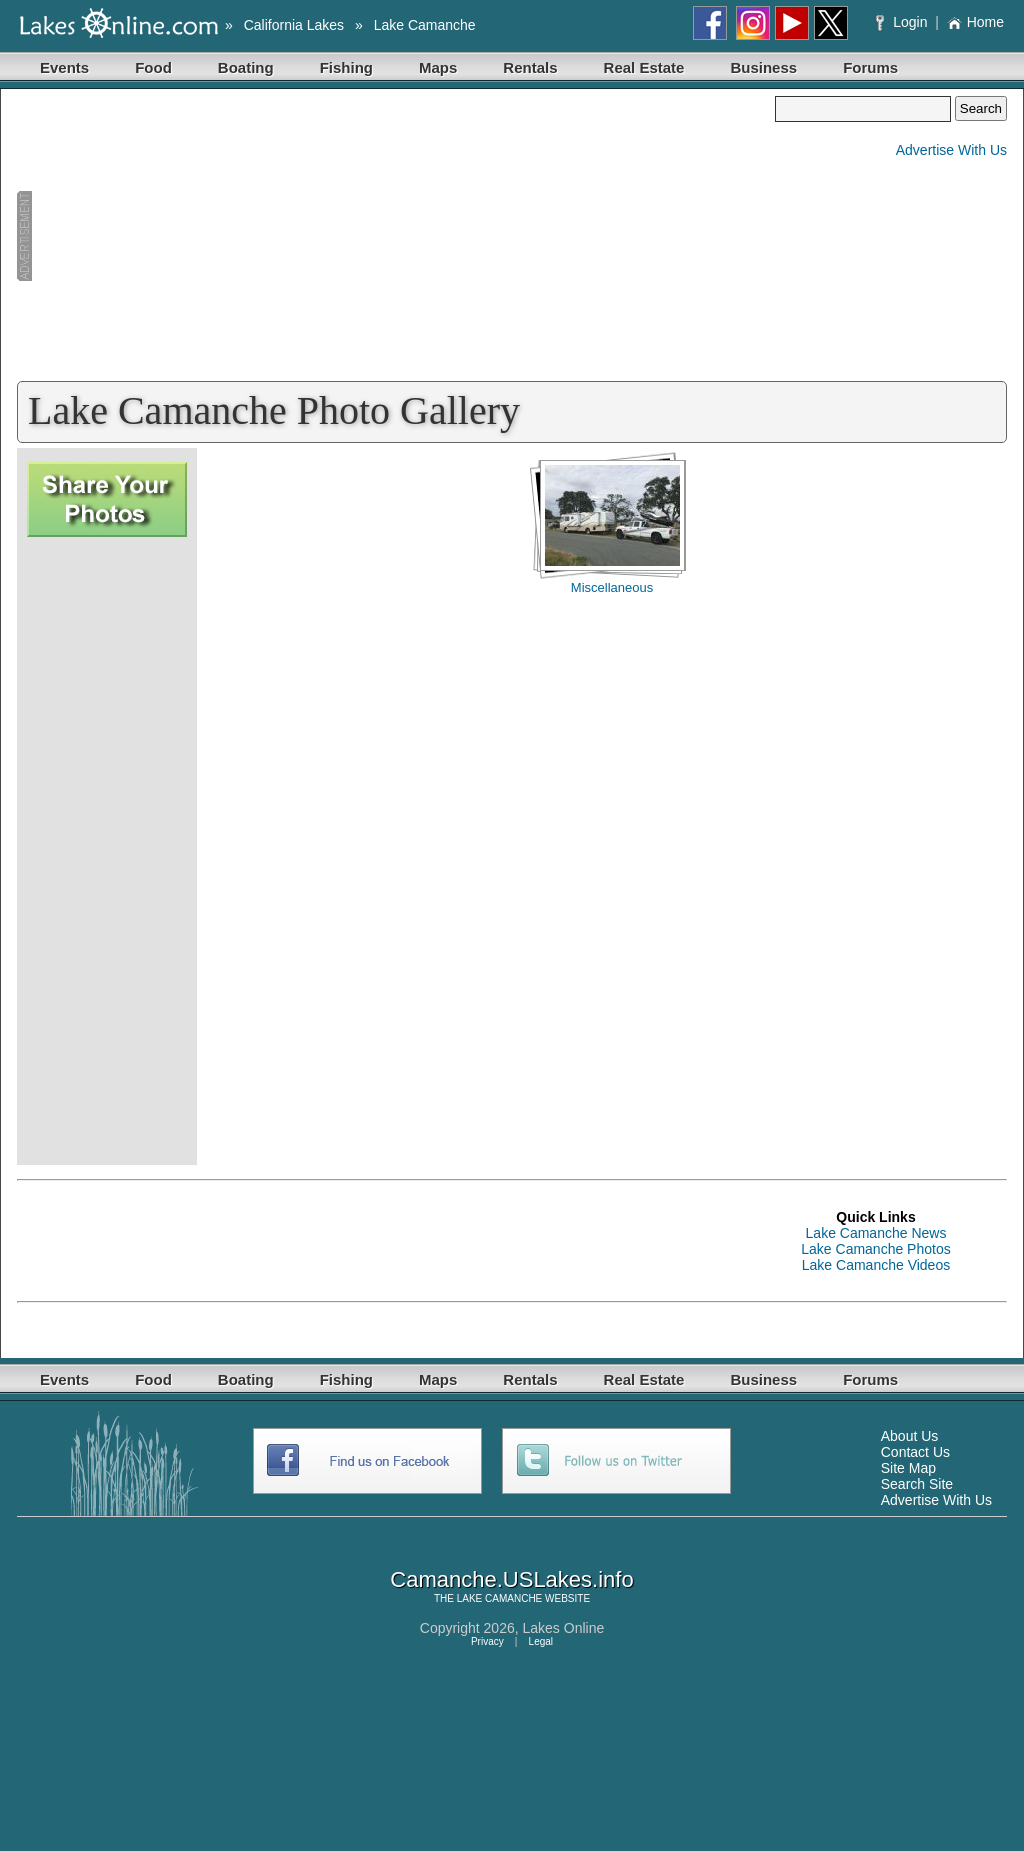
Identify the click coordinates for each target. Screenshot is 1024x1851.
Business (763, 67)
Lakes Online (564, 1628)
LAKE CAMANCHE (500, 1598)
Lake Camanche (425, 25)
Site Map (908, 1468)
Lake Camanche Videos (876, 1265)
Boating (246, 67)
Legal (541, 1641)
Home (975, 22)
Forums (870, 67)
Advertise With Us (951, 150)
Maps (438, 67)
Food (153, 67)
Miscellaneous (612, 587)
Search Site (917, 1484)
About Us (910, 1436)
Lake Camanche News (876, 1233)
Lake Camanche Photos (875, 1249)
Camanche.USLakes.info (511, 1579)
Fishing (346, 67)
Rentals (530, 67)
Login (903, 22)
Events (64, 67)
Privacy (487, 1641)
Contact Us (915, 1452)
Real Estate (644, 67)
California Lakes (294, 25)
